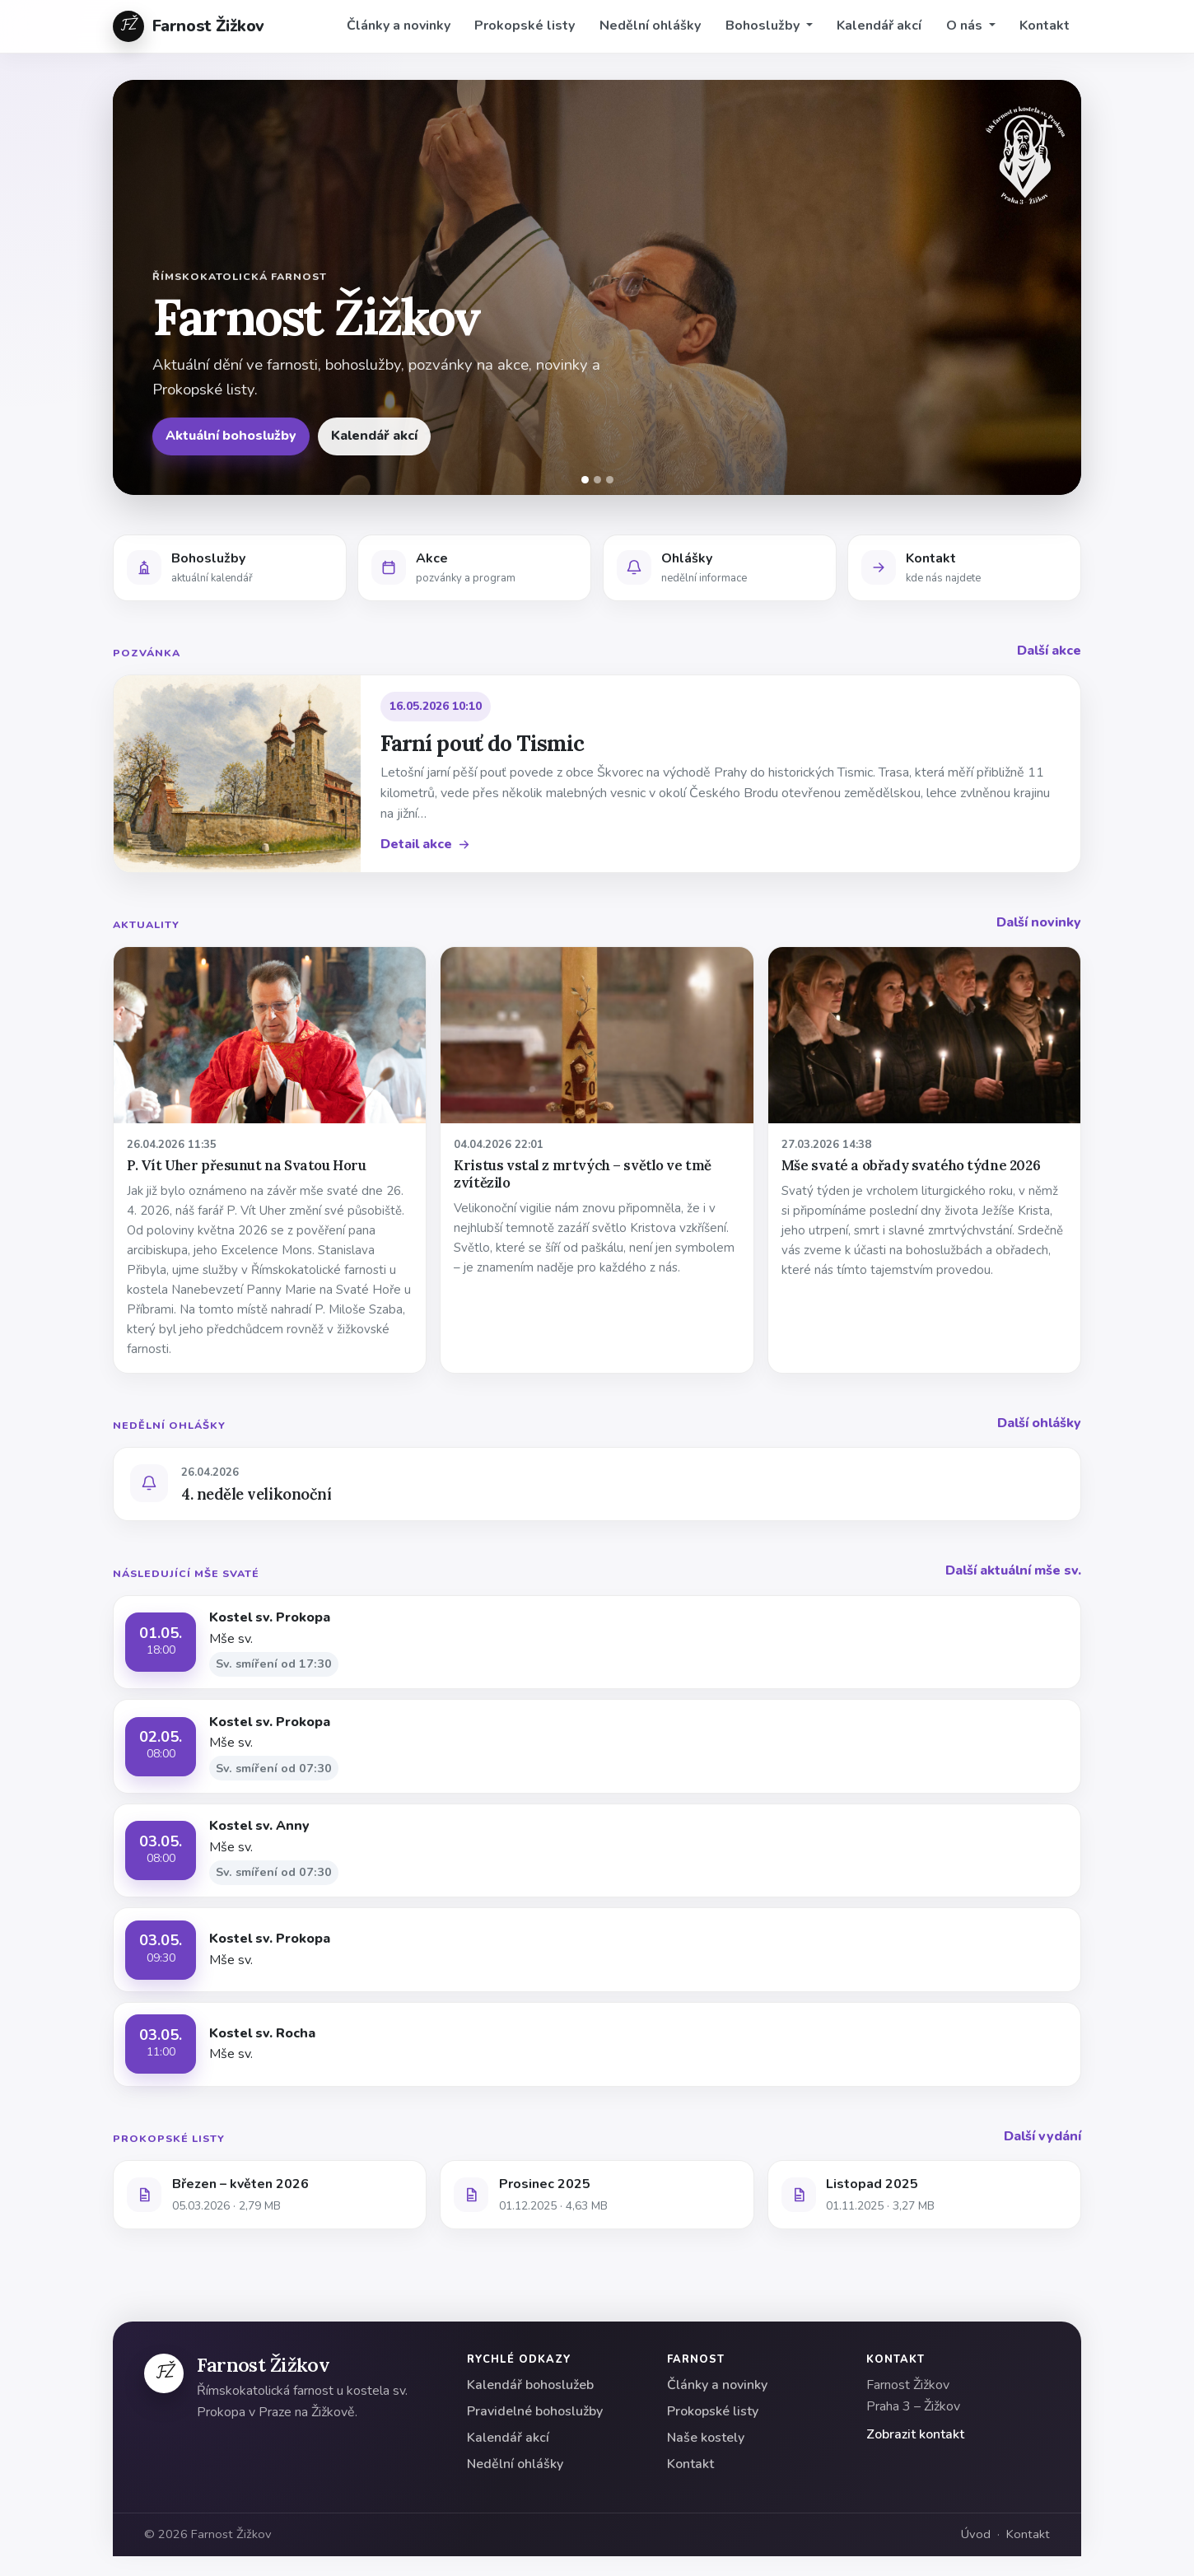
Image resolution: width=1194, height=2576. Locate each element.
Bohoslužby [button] (764, 25)
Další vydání (1042, 2136)
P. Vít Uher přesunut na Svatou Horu (246, 1165)
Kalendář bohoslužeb (530, 2385)
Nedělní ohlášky (650, 25)
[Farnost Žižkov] (164, 2373)
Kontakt (1044, 25)
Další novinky (1038, 922)
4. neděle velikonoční (256, 1494)
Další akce (1049, 651)
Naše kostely (705, 2438)
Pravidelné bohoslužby (535, 2411)
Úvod (976, 2534)
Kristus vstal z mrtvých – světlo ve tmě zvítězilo (582, 1174)
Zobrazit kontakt (915, 2434)
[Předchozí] (136, 287)
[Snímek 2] (597, 479)
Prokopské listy (524, 25)
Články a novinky (398, 25)
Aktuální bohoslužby (231, 436)
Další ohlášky (1039, 1423)
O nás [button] (966, 25)
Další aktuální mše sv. (1013, 1570)
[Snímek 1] (585, 479)
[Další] (1058, 287)
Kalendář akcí (879, 25)
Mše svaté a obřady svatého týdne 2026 (910, 1165)
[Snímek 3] (609, 479)
